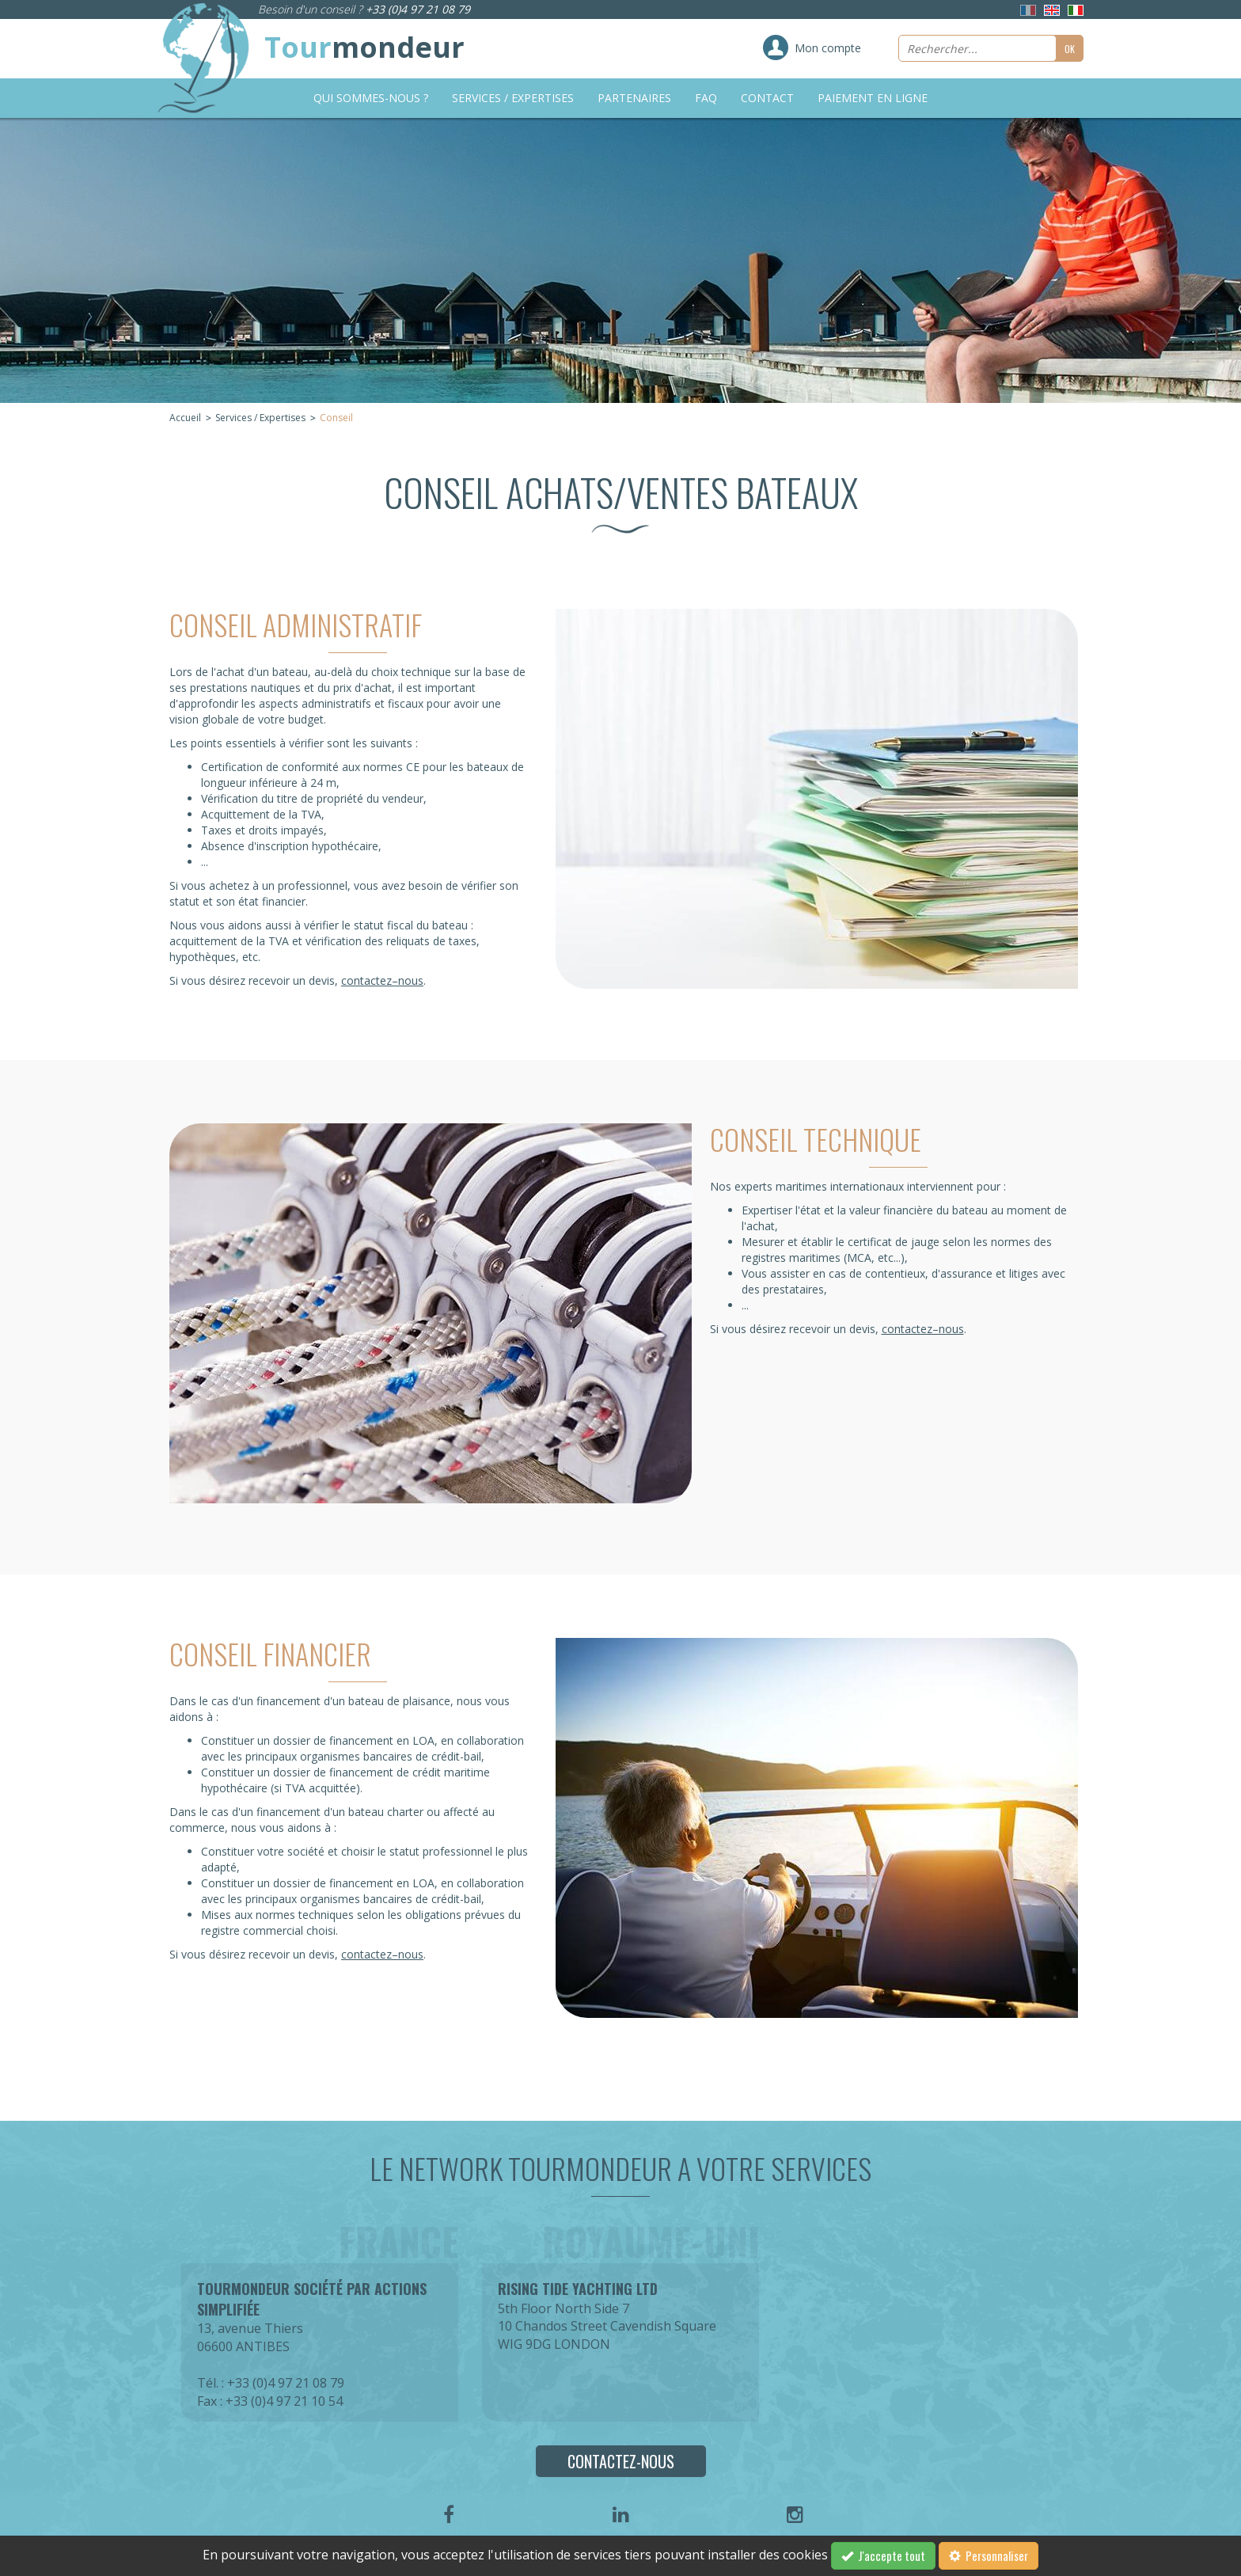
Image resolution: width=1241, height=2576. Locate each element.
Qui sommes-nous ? (370, 97)
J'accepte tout (883, 2555)
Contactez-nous (620, 2461)
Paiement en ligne (873, 97)
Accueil (185, 417)
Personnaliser (988, 2555)
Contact (767, 97)
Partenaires (634, 97)
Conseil (336, 417)
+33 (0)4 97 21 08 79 (418, 9)
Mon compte (828, 47)
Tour (364, 47)
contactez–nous (382, 980)
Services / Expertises (513, 97)
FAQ (706, 97)
